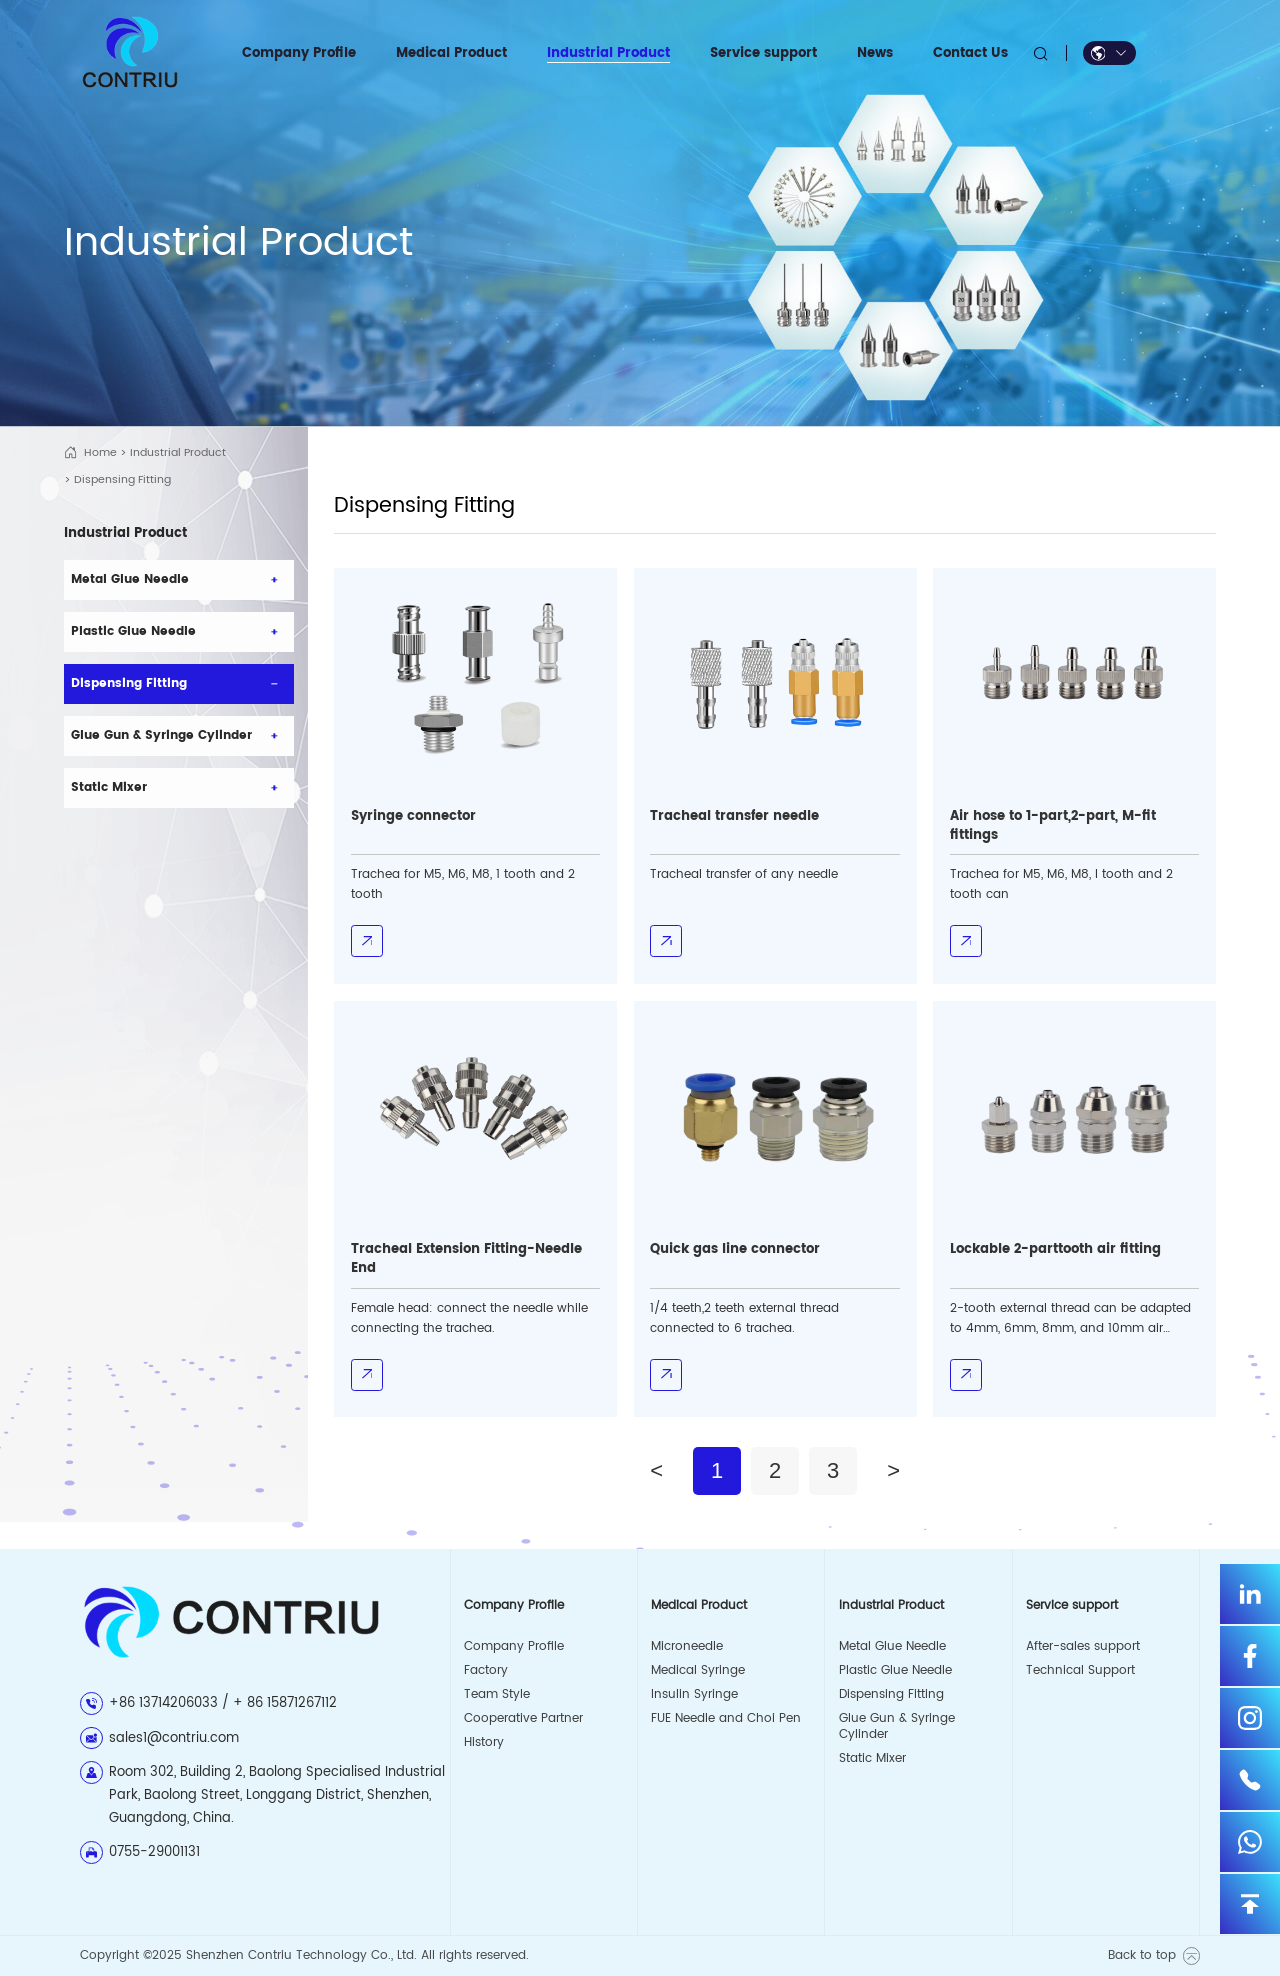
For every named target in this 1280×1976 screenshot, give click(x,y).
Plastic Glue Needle (895, 1670)
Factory (486, 1670)
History (484, 1742)
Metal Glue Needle (892, 1646)
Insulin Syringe (694, 1694)
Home (100, 453)
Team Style (497, 1694)
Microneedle (687, 1646)
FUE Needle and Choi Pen (726, 1718)
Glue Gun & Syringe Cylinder (897, 1726)
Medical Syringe (698, 1670)
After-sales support (1083, 1646)
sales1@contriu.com (174, 1738)
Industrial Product (178, 453)
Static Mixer (872, 1758)
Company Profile (514, 1646)
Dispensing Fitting (891, 1694)
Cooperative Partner (523, 1718)
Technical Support (1080, 1670)
